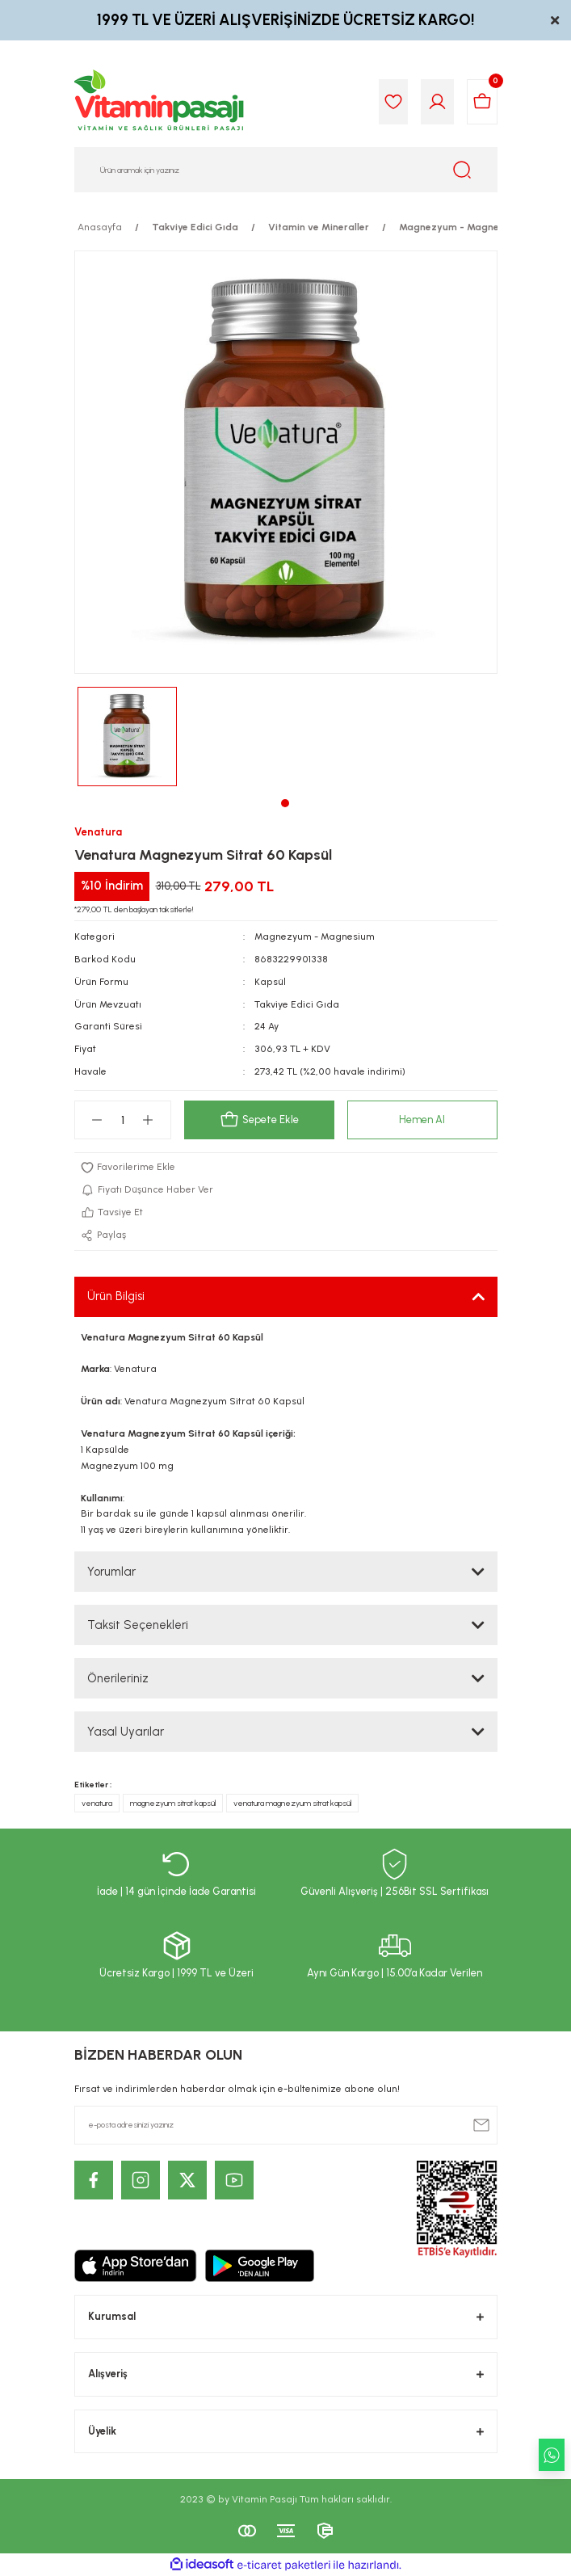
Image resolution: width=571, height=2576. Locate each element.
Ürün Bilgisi (116, 1296)
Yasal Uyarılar (125, 1731)
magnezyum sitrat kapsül (173, 1803)
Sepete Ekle (259, 1120)
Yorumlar (111, 1571)
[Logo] (160, 101)
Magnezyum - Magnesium (314, 936)
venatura (97, 1803)
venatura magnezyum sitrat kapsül (292, 1803)
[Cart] (482, 101)
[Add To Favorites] (286, 1168)
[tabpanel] (127, 736)
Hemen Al (422, 1119)
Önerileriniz (118, 1678)
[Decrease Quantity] (97, 1120)
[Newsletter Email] (286, 2125)
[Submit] (481, 2125)
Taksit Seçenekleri (137, 1625)
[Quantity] (123, 1120)
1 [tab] (285, 803)
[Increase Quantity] (148, 1120)
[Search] (286, 169)
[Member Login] (437, 102)
